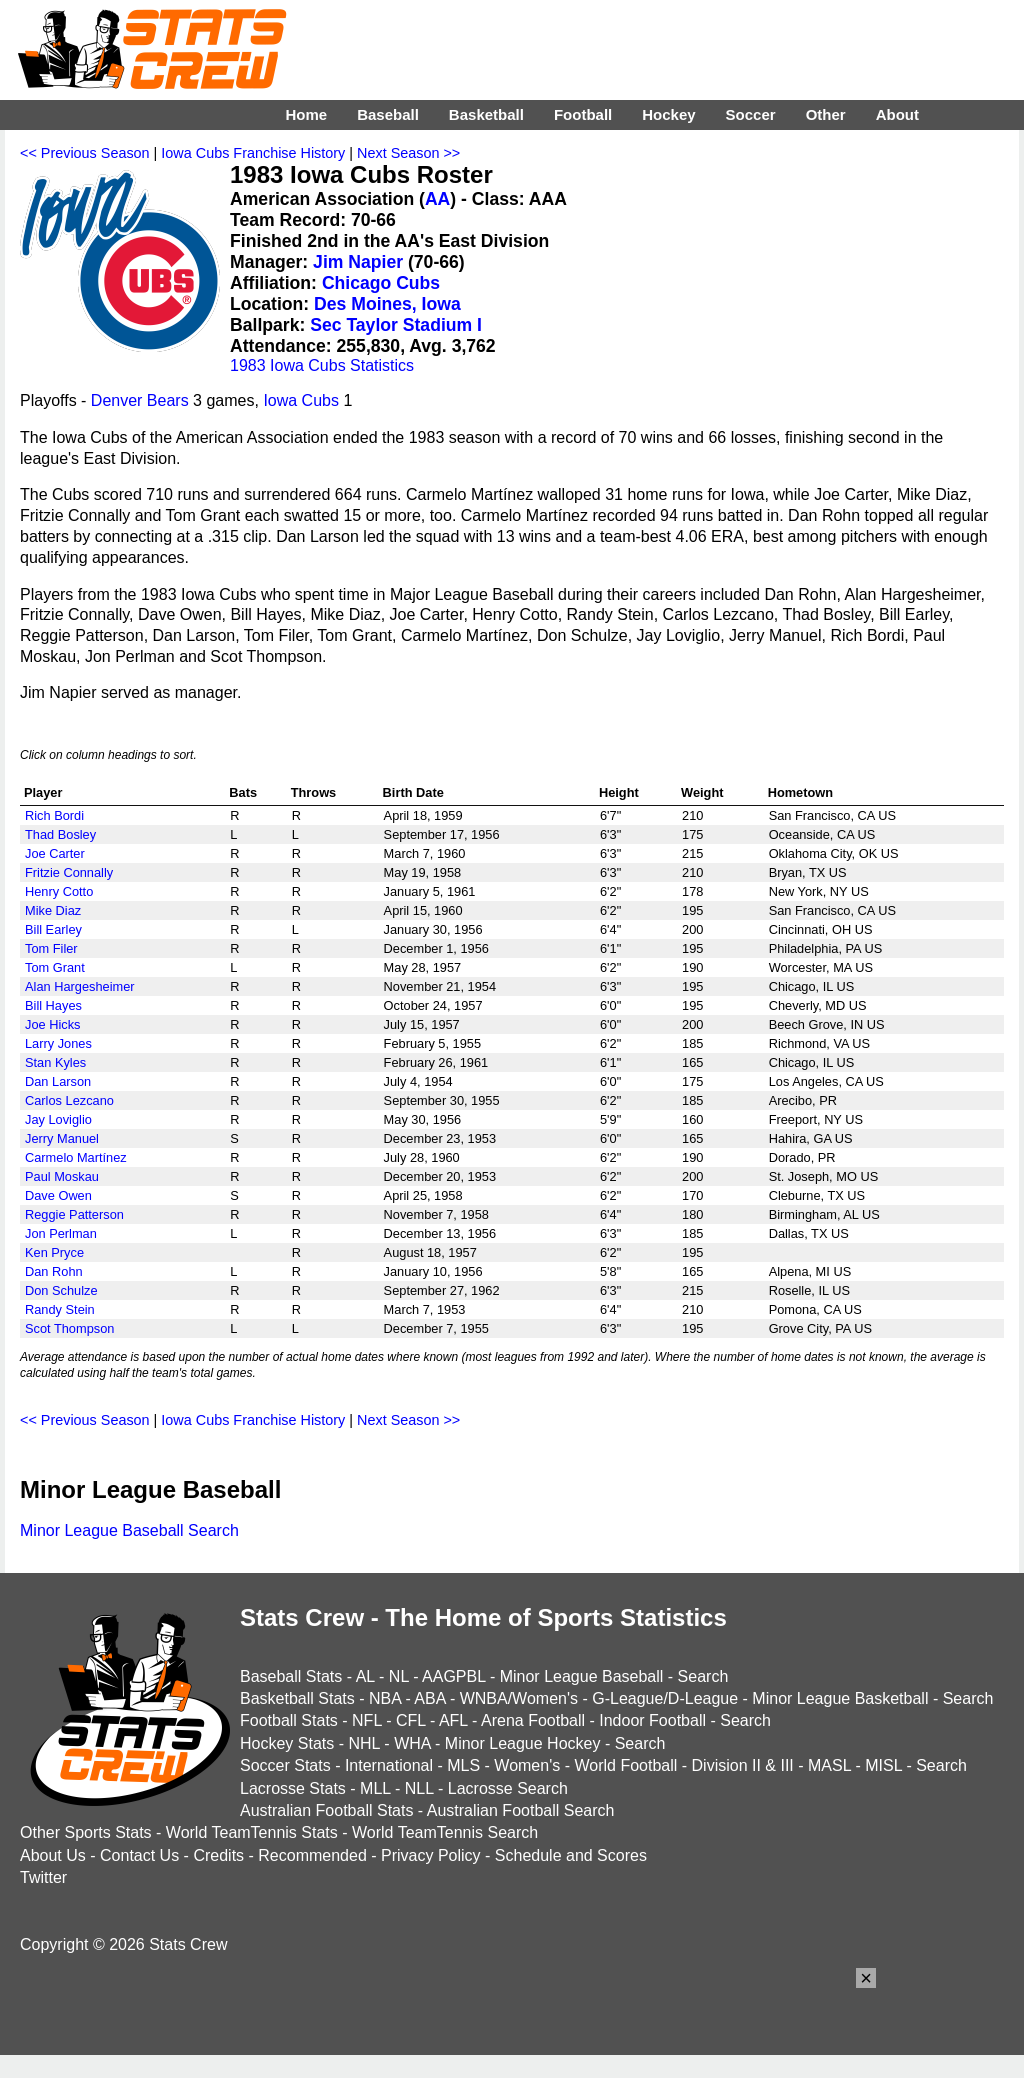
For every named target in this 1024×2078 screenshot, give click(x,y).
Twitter (43, 1877)
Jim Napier (358, 262)
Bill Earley (53, 929)
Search (703, 1676)
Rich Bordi (54, 815)
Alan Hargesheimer (80, 986)
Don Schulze (61, 1290)
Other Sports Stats (86, 1832)
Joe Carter (55, 853)
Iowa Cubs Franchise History (253, 153)
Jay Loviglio (58, 1119)
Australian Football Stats (326, 1810)
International (389, 1765)
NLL (419, 1788)
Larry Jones (58, 1043)
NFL (367, 1720)
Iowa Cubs (301, 400)
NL (399, 1676)
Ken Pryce (54, 1252)
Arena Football (533, 1720)
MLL (375, 1788)
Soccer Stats (285, 1765)
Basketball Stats (297, 1698)
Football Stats (289, 1720)
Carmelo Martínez (76, 1157)
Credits (218, 1855)
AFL (453, 1720)
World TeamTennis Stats (252, 1832)
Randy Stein (60, 1309)
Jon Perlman (61, 1233)
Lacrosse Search (508, 1788)
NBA (385, 1698)
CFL (411, 1720)
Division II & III (743, 1765)
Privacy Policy (431, 1855)
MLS (463, 1765)
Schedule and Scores (571, 1855)
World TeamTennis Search (445, 1832)
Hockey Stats (287, 1743)
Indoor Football (652, 1720)
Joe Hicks (52, 1024)
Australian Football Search (521, 1810)
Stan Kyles (55, 1062)
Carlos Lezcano (69, 1100)
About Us (53, 1855)
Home (306, 114)
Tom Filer (51, 948)
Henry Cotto (59, 891)
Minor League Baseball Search (129, 1530)
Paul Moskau (62, 1176)
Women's (527, 1765)
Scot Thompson (69, 1328)
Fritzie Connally (69, 872)
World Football (625, 1765)
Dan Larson (58, 1081)
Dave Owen (58, 1195)
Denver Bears (140, 400)
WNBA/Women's (519, 1698)
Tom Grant (55, 967)
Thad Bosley (60, 834)
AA (437, 199)
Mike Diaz (53, 910)
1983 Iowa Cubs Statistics (322, 365)
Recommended (312, 1855)
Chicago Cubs (381, 283)
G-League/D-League (665, 1698)
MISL (883, 1765)
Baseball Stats (291, 1676)
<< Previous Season (85, 153)
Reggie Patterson (74, 1214)
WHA (412, 1743)
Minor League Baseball (582, 1676)
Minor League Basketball (840, 1698)
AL (365, 1676)
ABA (429, 1698)
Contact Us (139, 1855)
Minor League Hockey (523, 1743)
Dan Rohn (54, 1271)
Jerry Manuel (62, 1138)
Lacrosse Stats (293, 1788)
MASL (829, 1765)
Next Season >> (408, 153)
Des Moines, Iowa (387, 304)
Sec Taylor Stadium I (396, 325)
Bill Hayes (53, 1005)
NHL (363, 1743)
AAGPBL (453, 1676)
